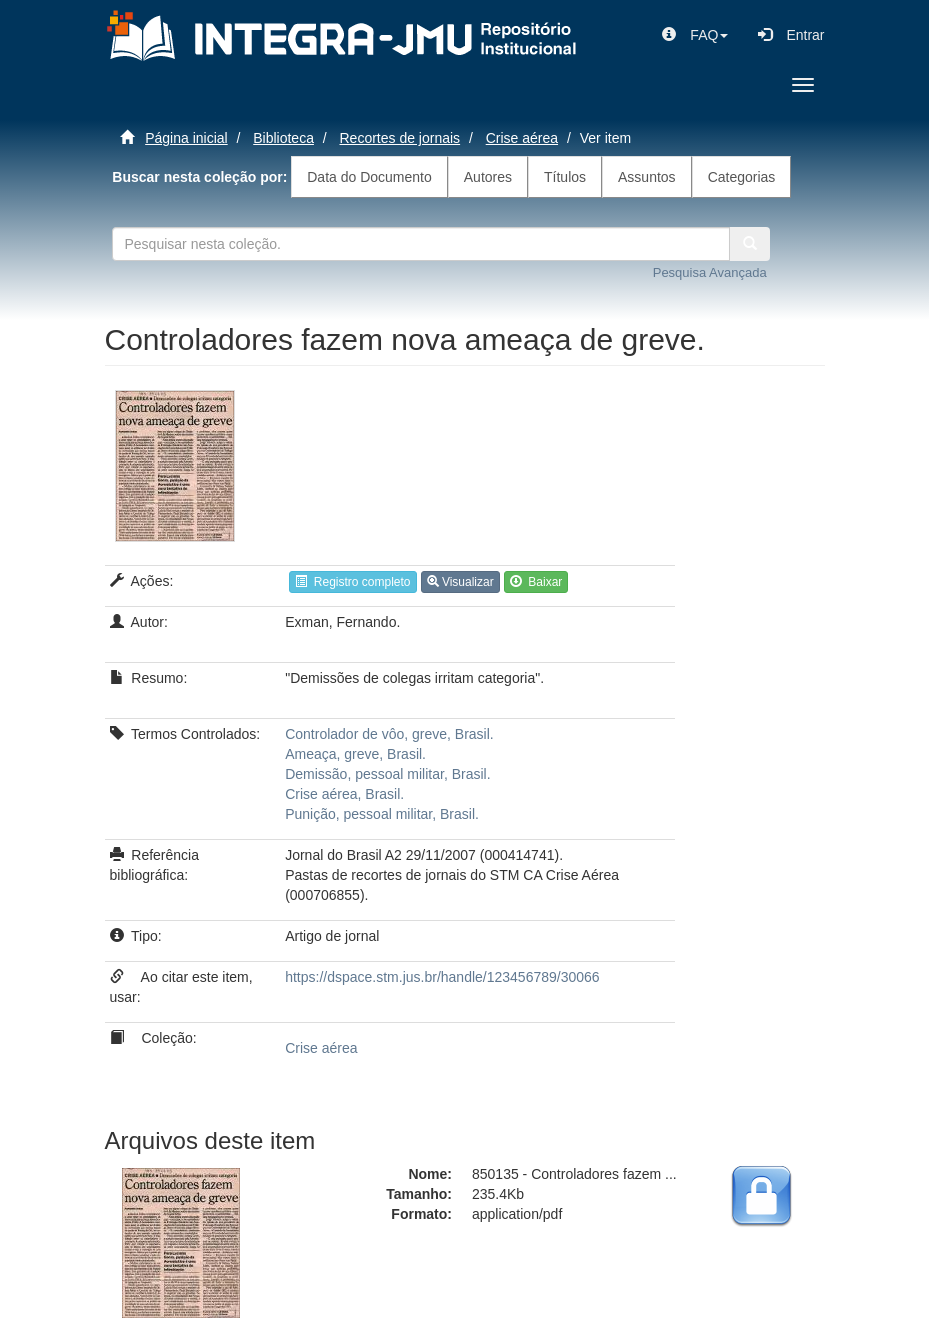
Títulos (565, 177)
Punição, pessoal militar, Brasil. (382, 814)
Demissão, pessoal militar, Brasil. (387, 774)
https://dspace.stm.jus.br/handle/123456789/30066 (442, 977)
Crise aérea (522, 138)
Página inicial (186, 138)
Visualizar (460, 582)
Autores (488, 177)
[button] (695, 35)
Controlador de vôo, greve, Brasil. (389, 734)
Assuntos (647, 177)
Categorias (742, 177)
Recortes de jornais (400, 138)
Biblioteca (283, 138)
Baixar (536, 582)
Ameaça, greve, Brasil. (355, 754)
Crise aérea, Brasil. (344, 794)
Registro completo (352, 582)
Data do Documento (369, 177)
